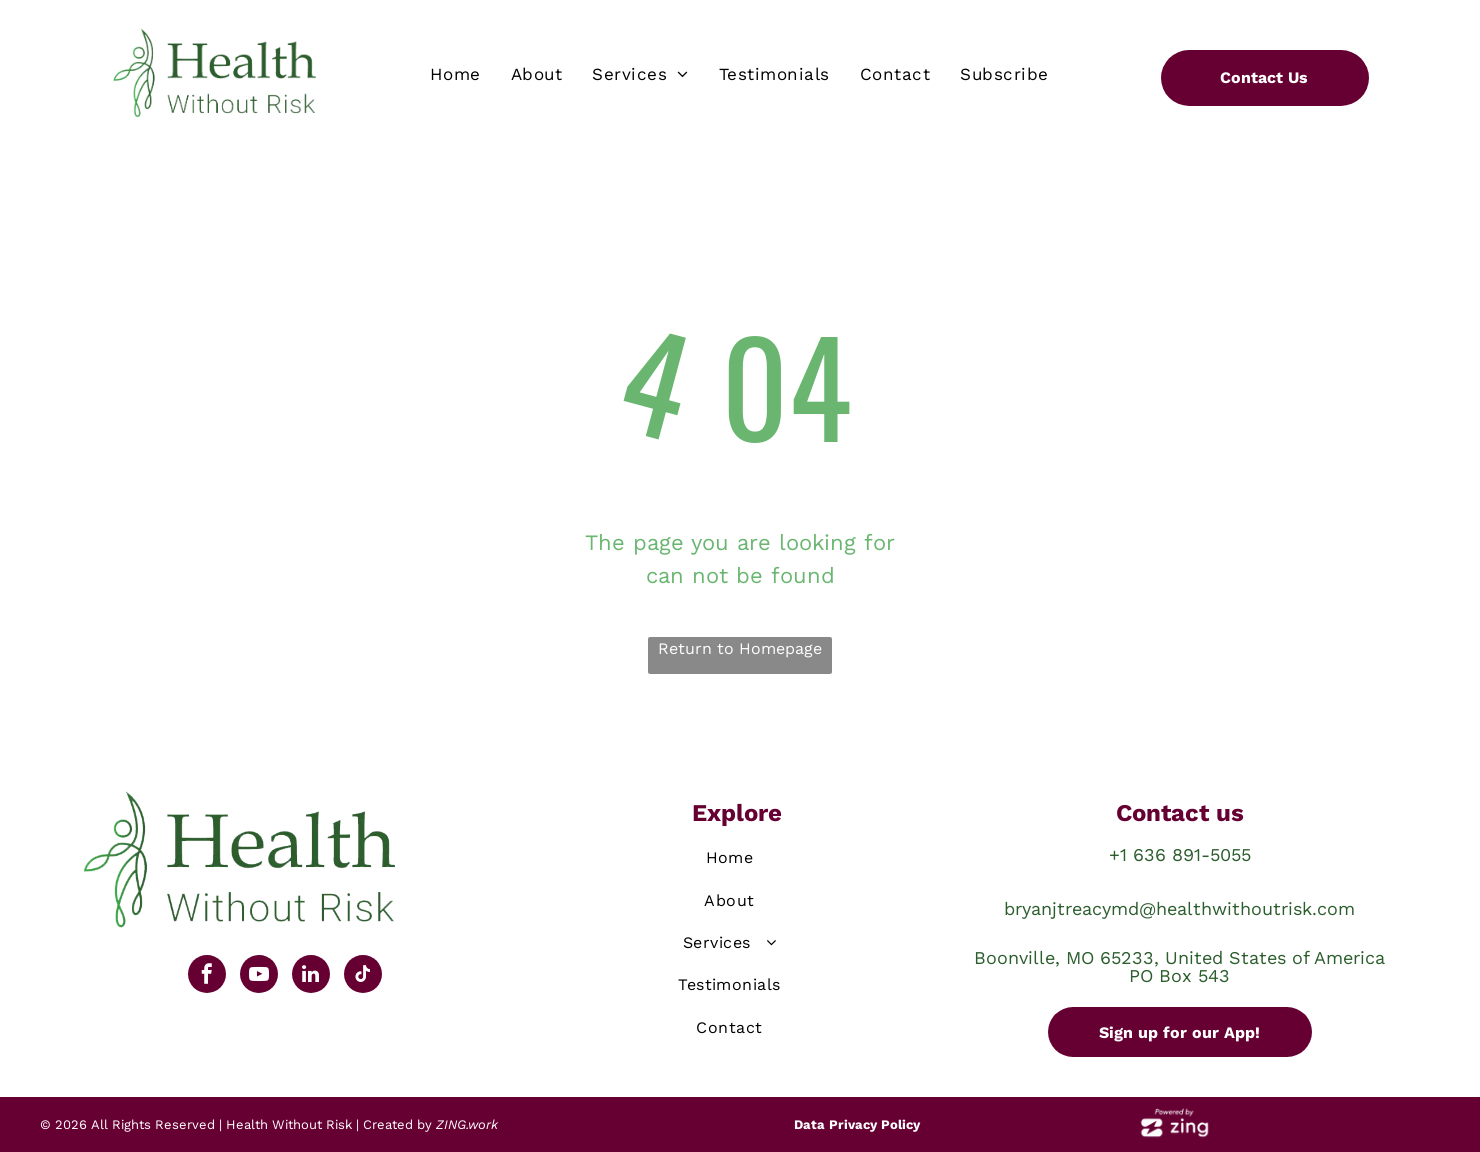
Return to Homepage (740, 648)
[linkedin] (311, 976)
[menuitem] (455, 75)
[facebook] (207, 976)
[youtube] (259, 976)
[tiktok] (363, 976)
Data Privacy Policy (857, 1124)
